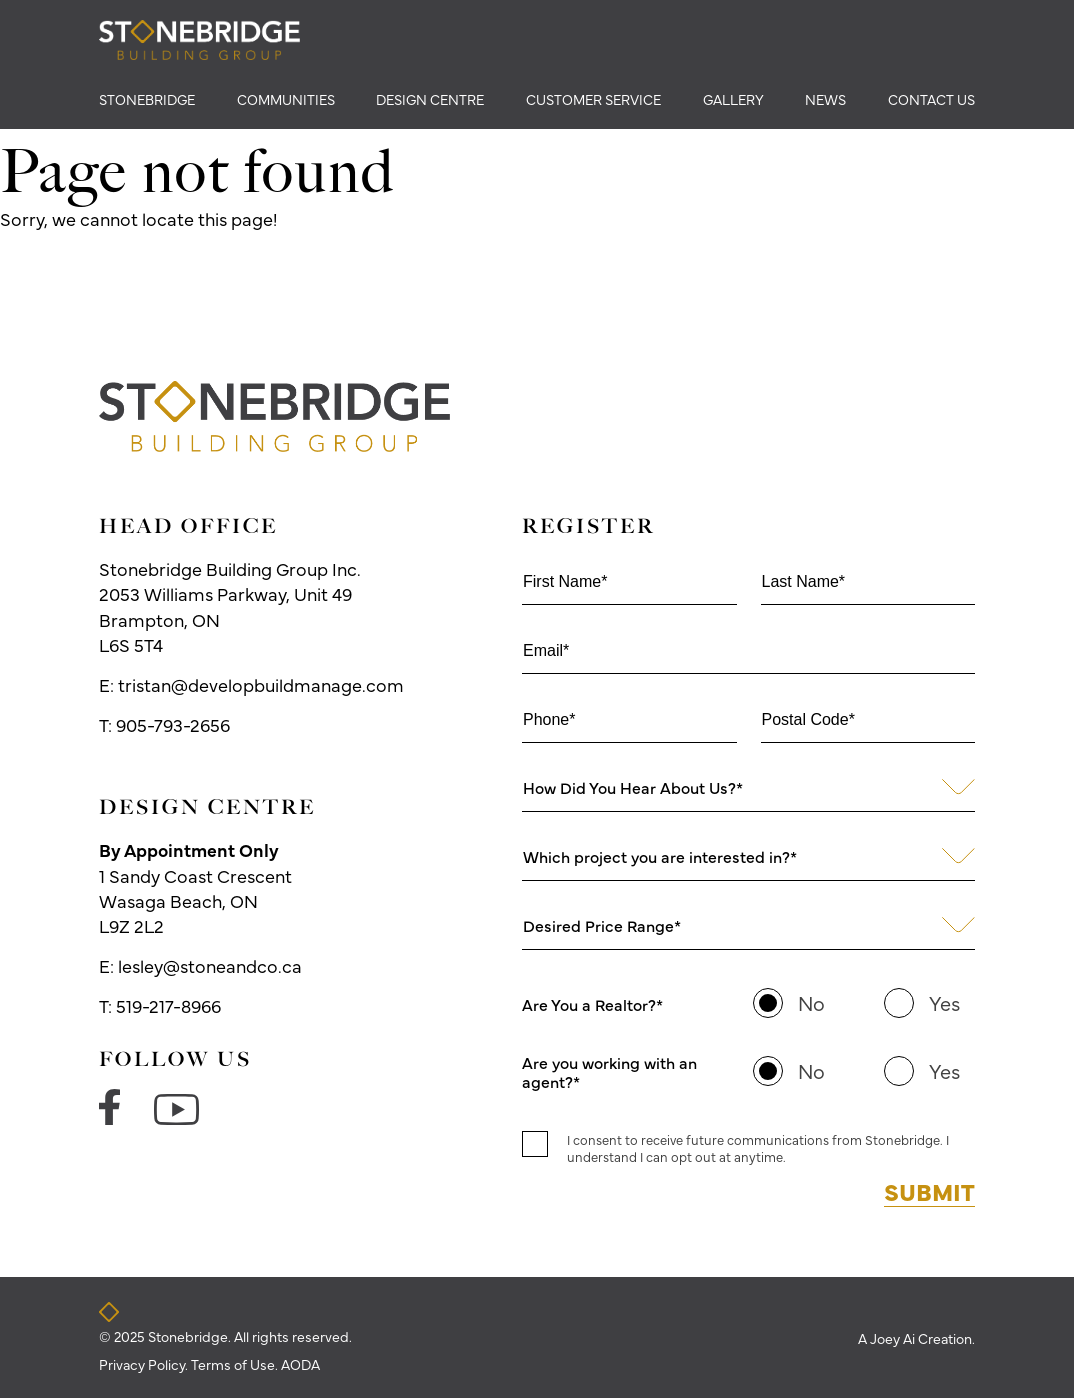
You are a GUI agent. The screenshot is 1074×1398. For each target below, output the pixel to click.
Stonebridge (147, 99)
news (825, 99)
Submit (929, 1191)
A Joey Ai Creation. (916, 1338)
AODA (300, 1364)
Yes (944, 1002)
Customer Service (593, 99)
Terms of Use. (236, 1364)
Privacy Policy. (145, 1364)
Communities (286, 99)
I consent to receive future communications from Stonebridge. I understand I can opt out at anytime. (758, 1147)
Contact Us (931, 99)
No (811, 1002)
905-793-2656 (173, 724)
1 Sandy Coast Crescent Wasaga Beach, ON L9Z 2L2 (195, 887)
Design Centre (430, 99)
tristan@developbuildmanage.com (261, 684)
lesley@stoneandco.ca (210, 965)
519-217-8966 (168, 1005)
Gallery (733, 99)
